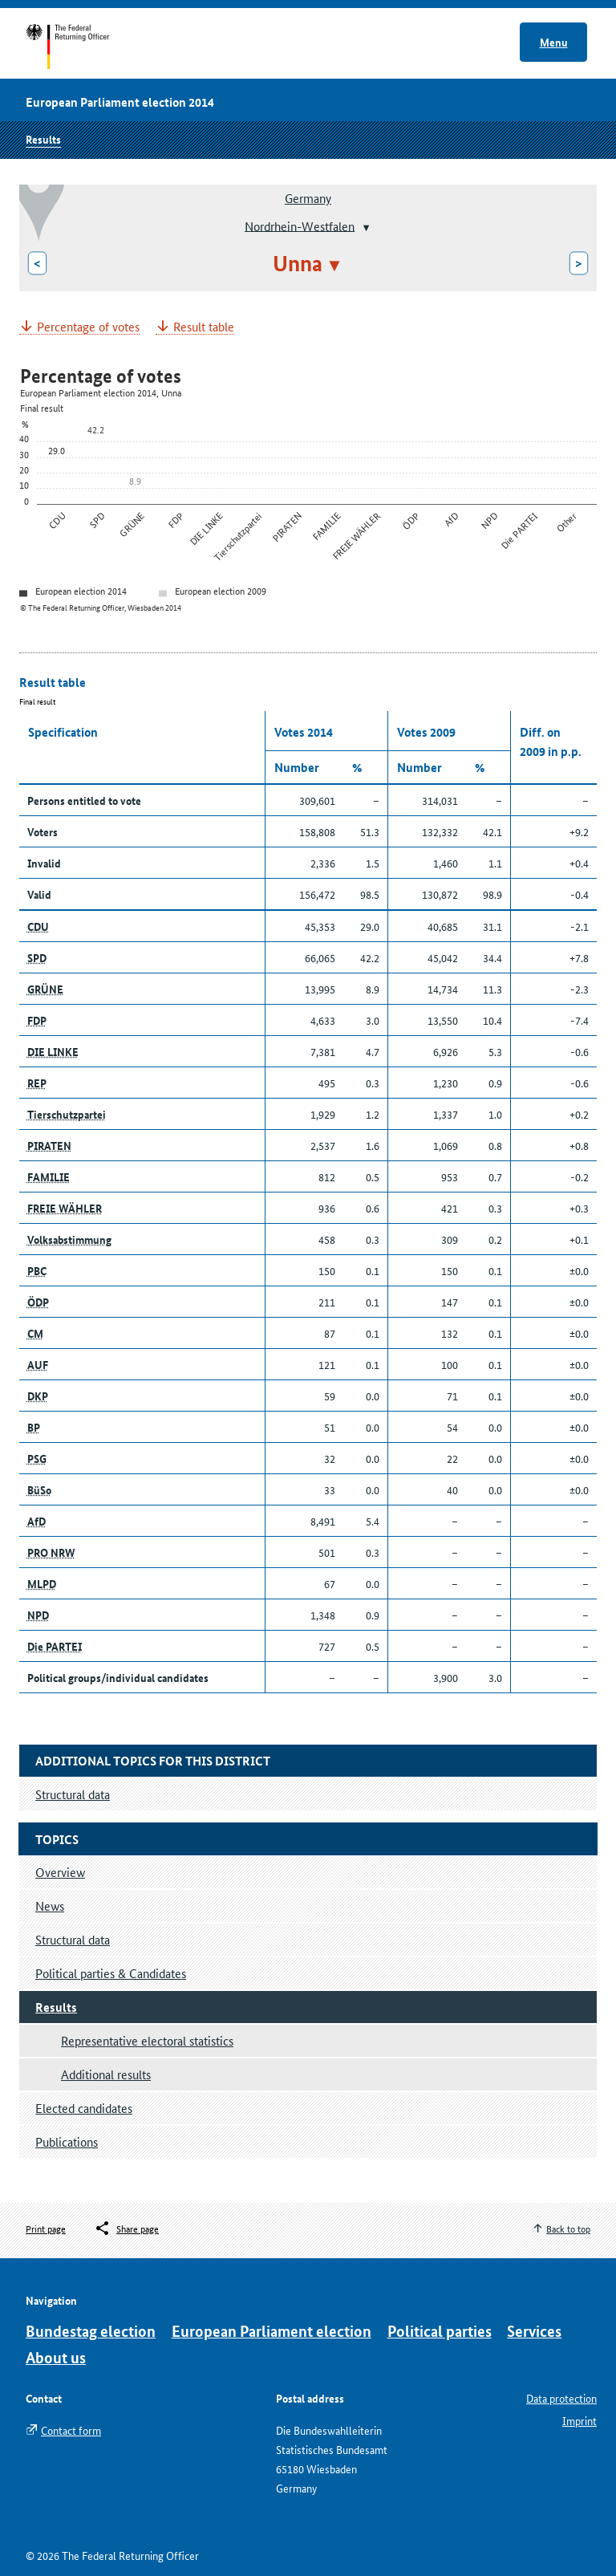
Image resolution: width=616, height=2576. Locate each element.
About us (56, 2357)
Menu (554, 42)
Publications (66, 2141)
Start (83, 46)
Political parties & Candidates (110, 1973)
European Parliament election (271, 2331)
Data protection (561, 2398)
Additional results (106, 2074)
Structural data (72, 1939)
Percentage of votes (88, 327)
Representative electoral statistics (147, 2040)
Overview (60, 1871)
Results (43, 139)
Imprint (579, 2420)
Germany (308, 197)
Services (534, 2331)
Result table (203, 327)
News (49, 1905)
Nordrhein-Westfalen (300, 225)
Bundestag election (91, 2331)
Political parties (439, 2331)
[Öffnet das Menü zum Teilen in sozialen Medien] (126, 2228)
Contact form (71, 2430)
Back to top (568, 2228)
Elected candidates (83, 2107)
